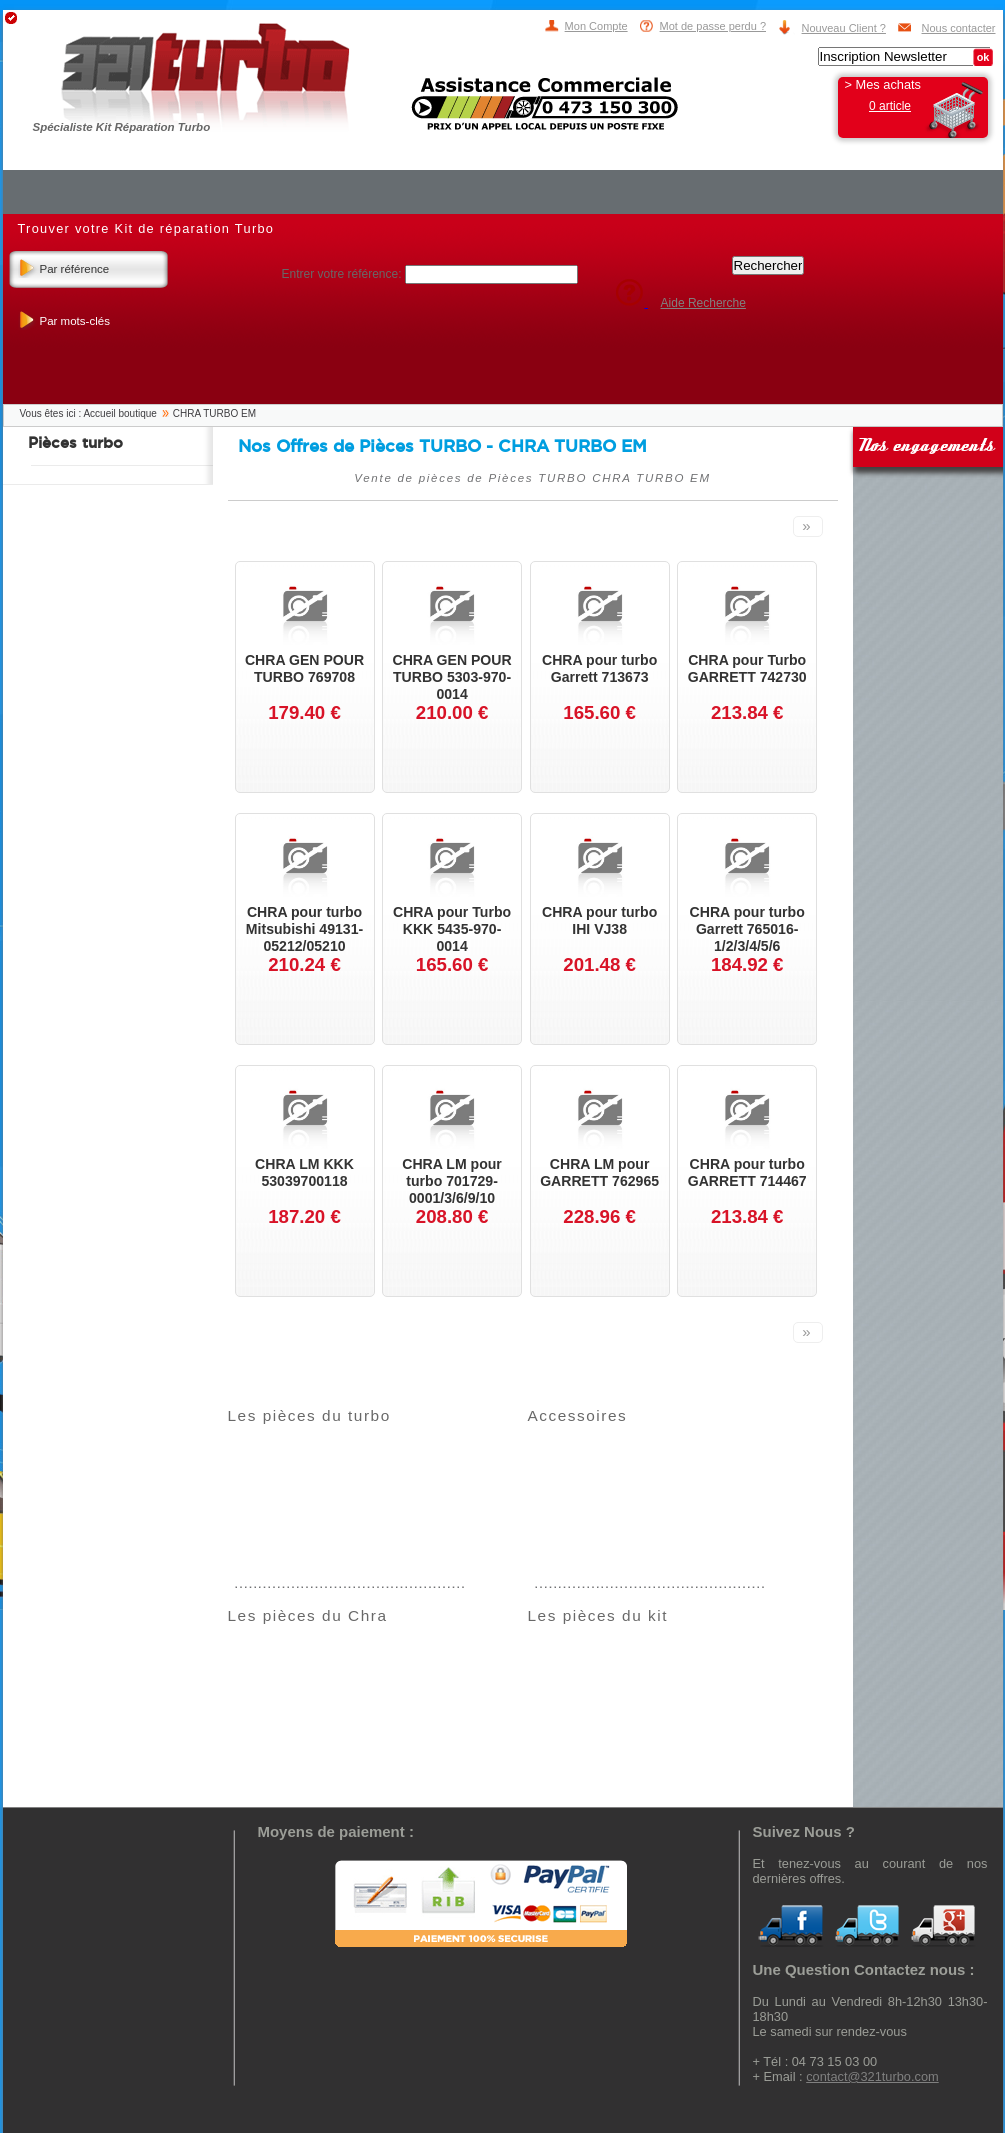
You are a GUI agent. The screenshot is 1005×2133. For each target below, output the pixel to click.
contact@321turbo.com (872, 2076)
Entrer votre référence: (343, 274)
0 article (890, 106)
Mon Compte (596, 26)
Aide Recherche (703, 303)
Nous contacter (959, 28)
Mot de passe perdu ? (713, 26)
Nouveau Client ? (844, 28)
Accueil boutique (119, 413)
